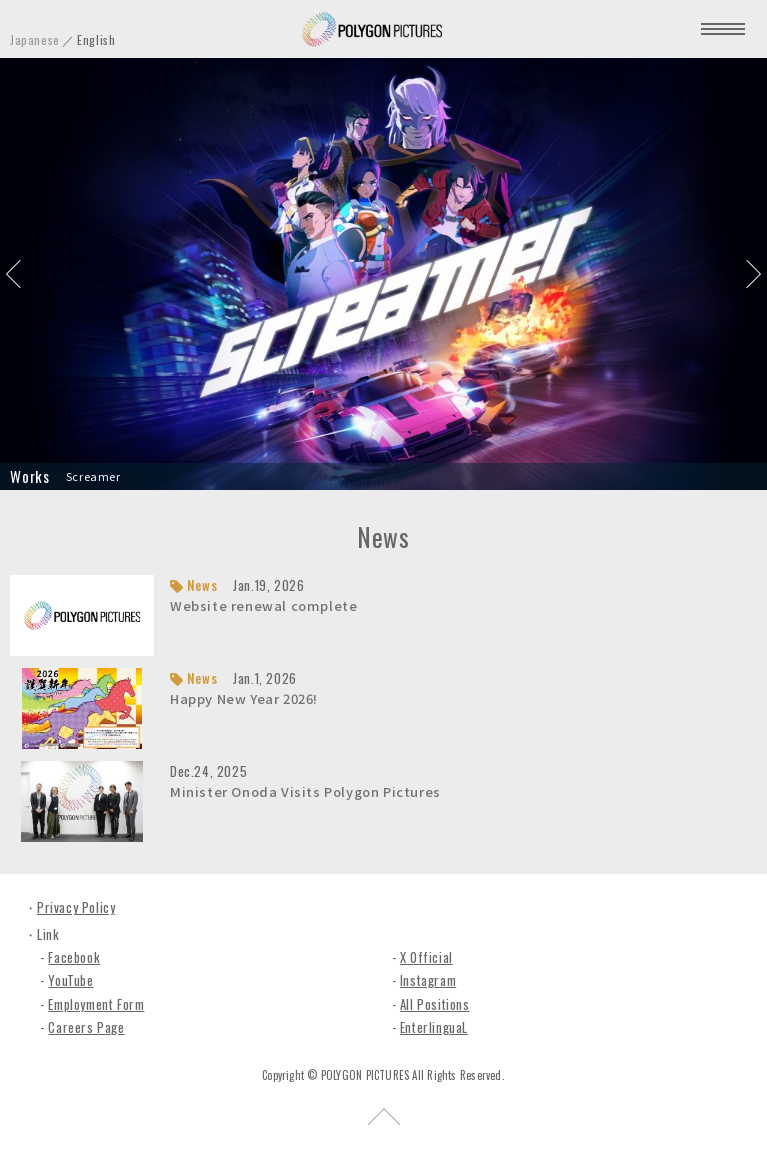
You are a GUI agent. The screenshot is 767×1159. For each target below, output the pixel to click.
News (202, 585)
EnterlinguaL (434, 1027)
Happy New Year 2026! (244, 698)
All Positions (435, 1004)
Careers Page (86, 1027)
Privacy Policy (76, 907)
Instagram (428, 980)
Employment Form (96, 1004)
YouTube (70, 980)
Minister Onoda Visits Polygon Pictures (305, 791)
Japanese (35, 39)
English (96, 39)
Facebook (74, 957)
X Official (426, 957)
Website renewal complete (263, 605)
